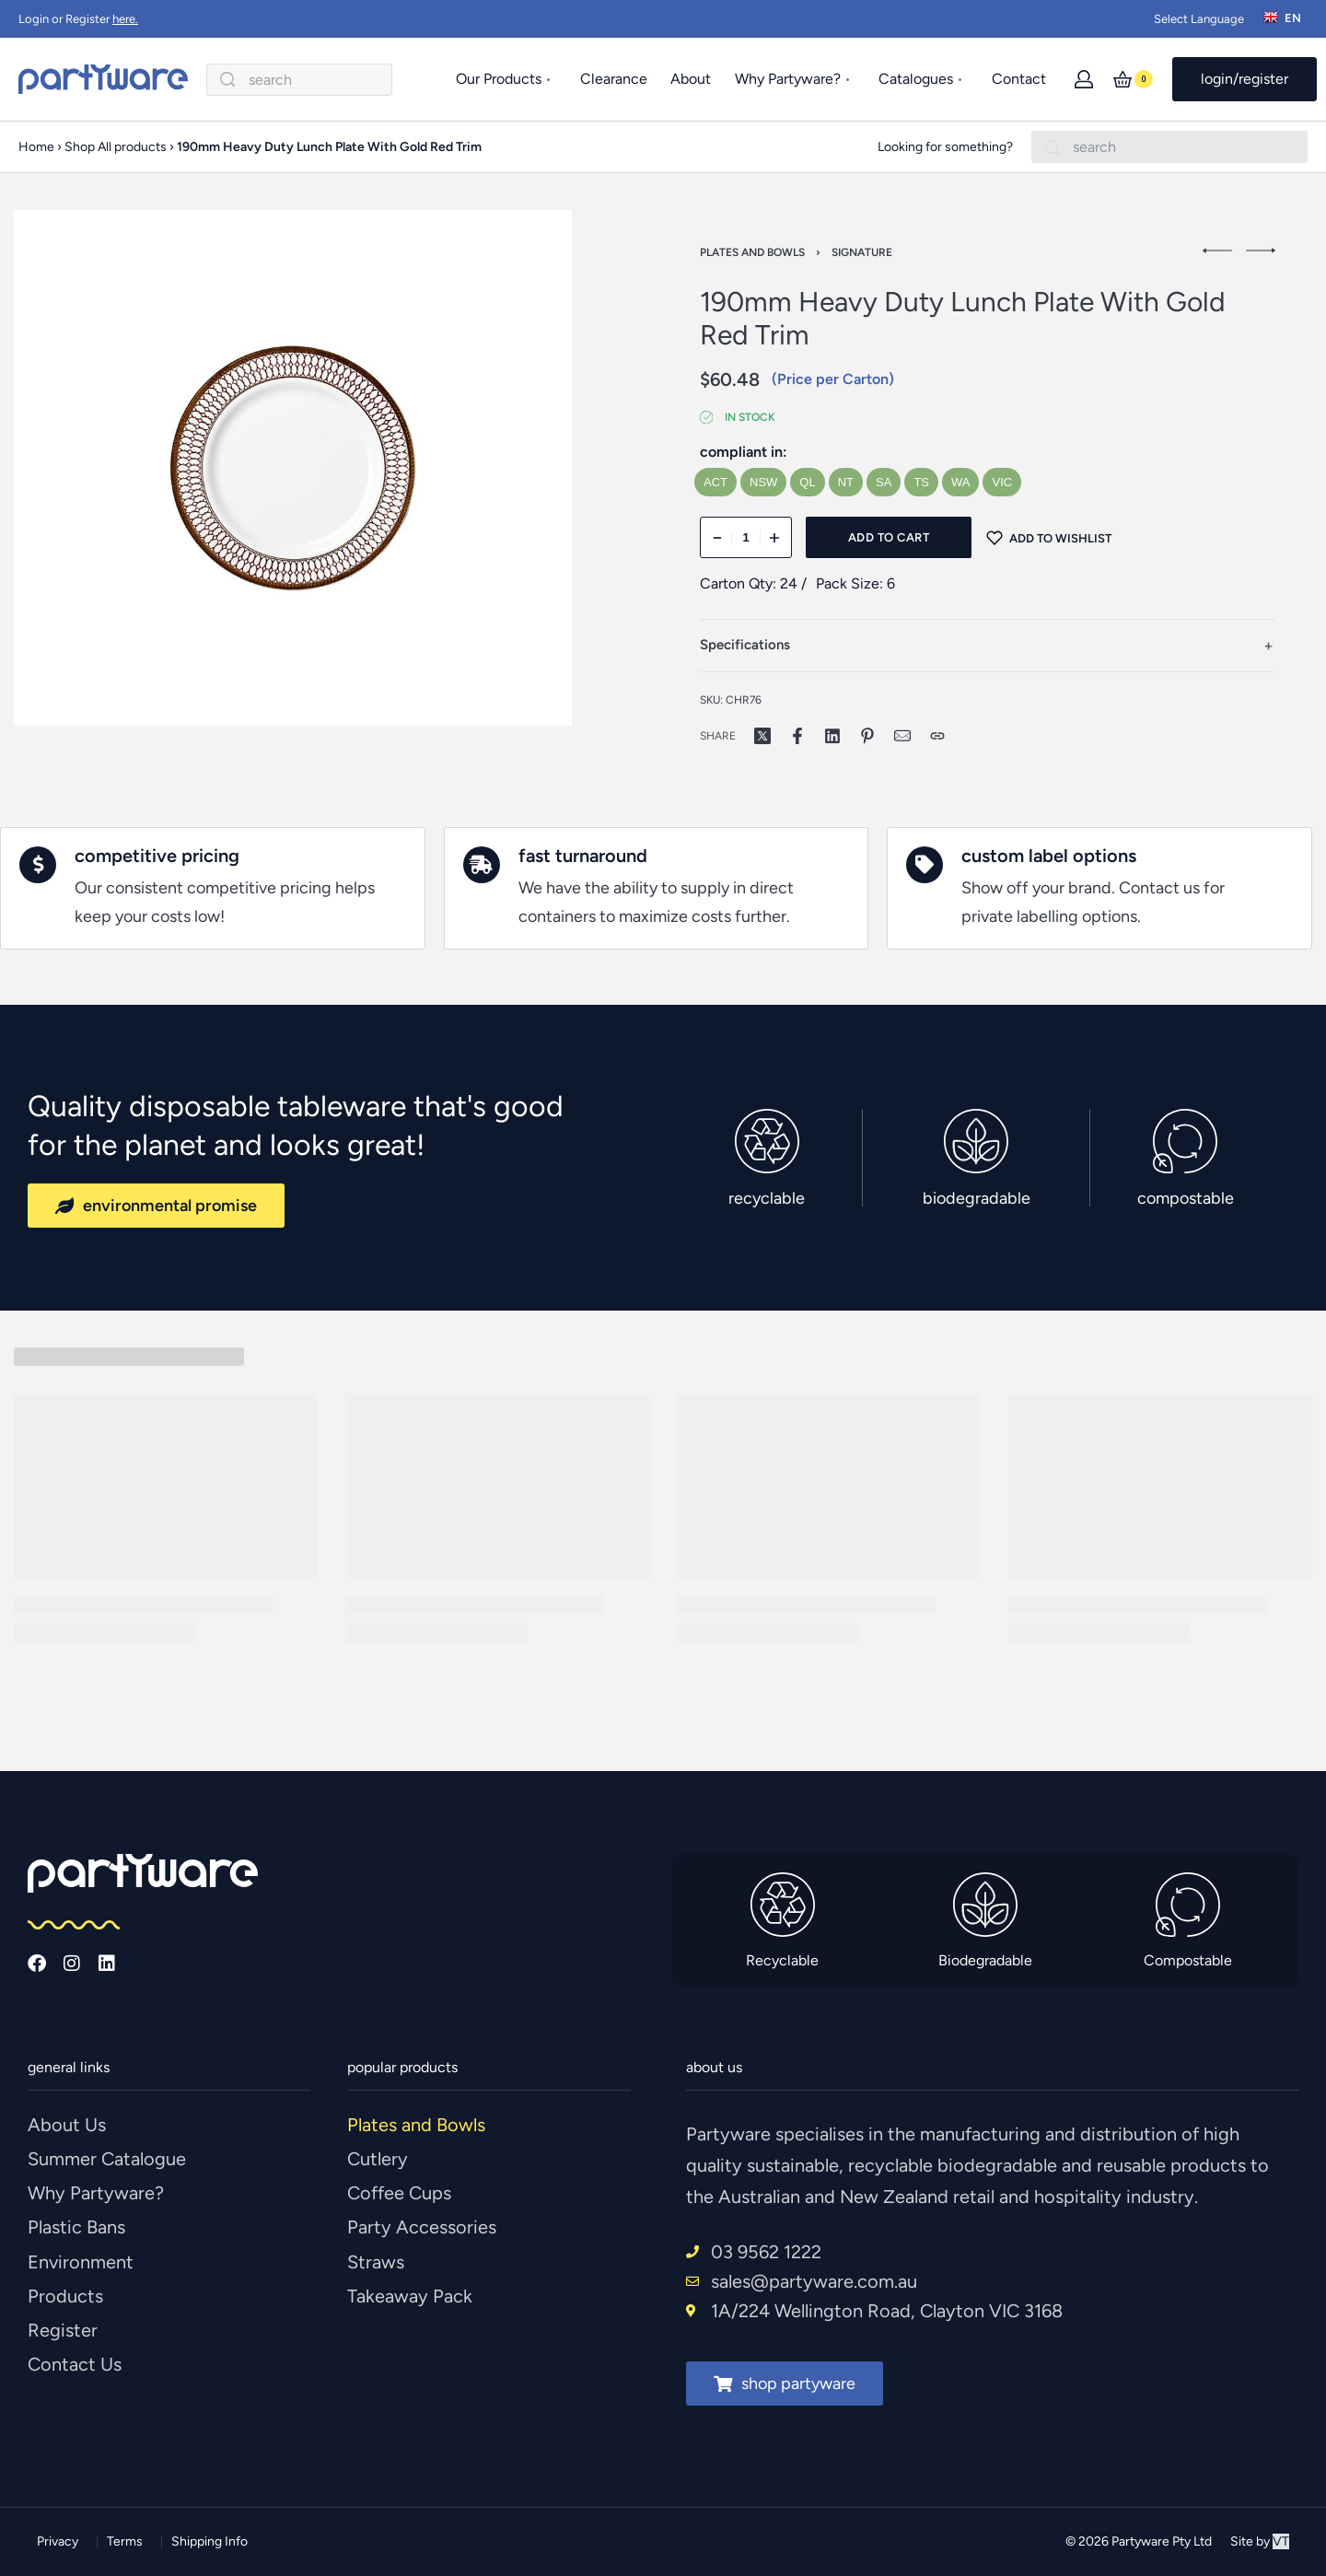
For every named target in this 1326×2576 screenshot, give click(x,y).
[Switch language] (1285, 19)
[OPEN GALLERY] (293, 468)
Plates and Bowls (752, 252)
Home (36, 147)
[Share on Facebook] (797, 736)
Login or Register (78, 19)
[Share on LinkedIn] (832, 736)
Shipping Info (209, 2541)
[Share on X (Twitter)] (762, 736)
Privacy (57, 2541)
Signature (862, 252)
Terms (125, 2541)
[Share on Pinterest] (867, 736)
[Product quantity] (746, 537)
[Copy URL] (937, 736)
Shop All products (115, 147)
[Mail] (902, 736)
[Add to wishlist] (1048, 537)
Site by (1259, 2541)
